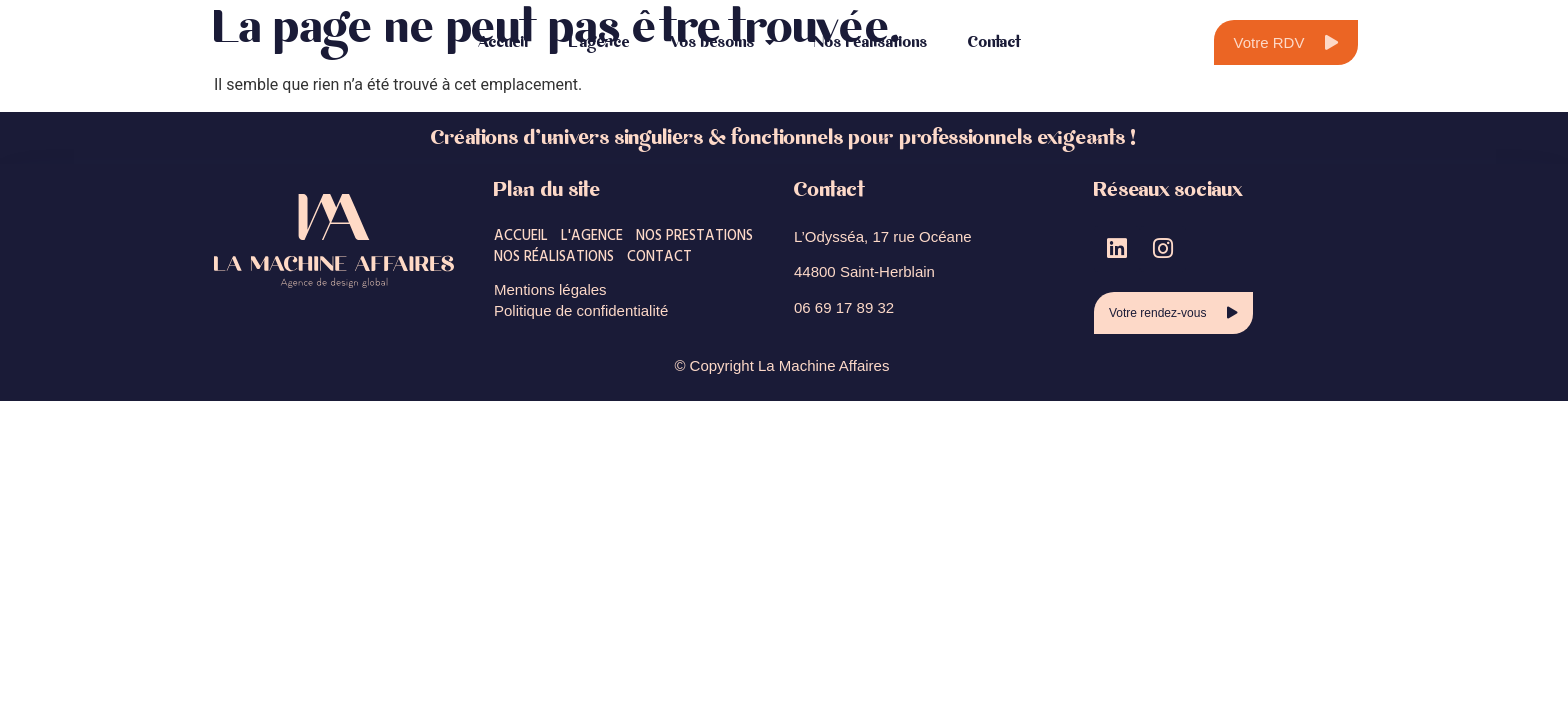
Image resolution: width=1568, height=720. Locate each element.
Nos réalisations (871, 43)
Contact (995, 43)
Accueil (503, 43)
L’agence (599, 43)
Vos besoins (722, 42)
